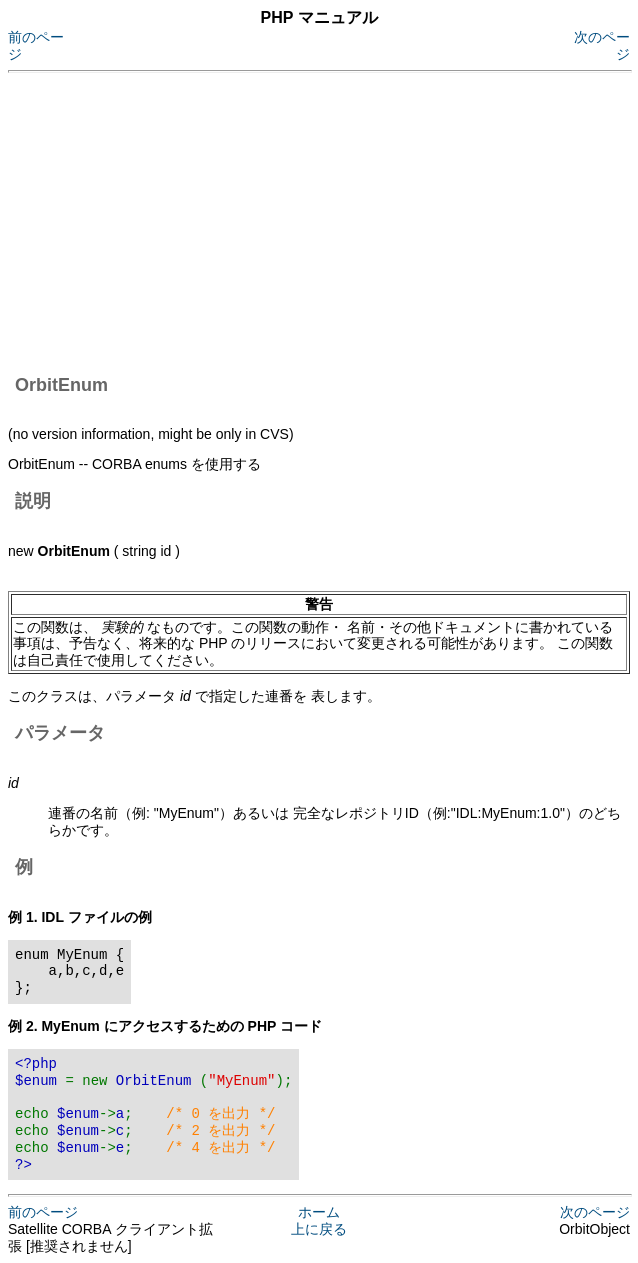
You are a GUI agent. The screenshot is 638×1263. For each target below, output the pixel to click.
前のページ (43, 1212)
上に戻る (319, 1229)
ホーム (319, 1212)
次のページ (595, 1212)
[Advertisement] (323, 220)
